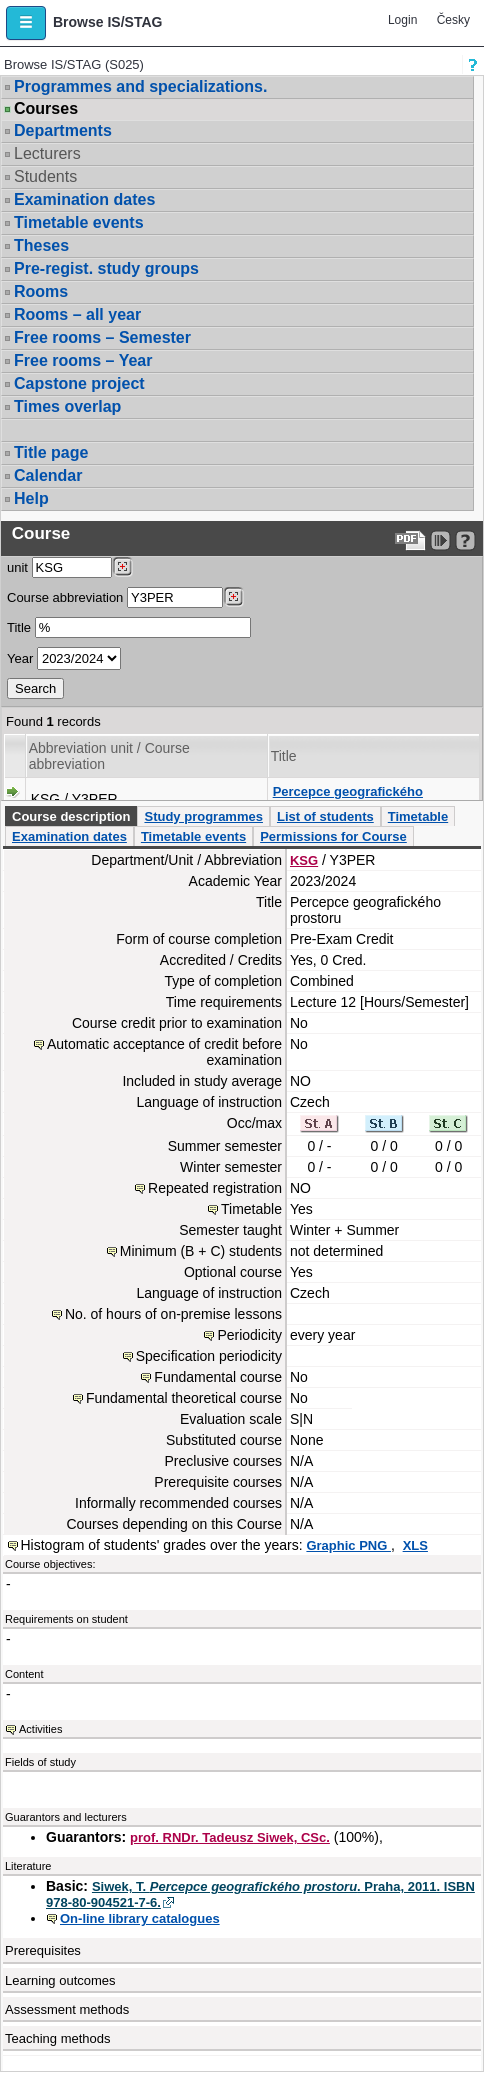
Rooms (41, 291)
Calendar (48, 475)
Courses (46, 109)
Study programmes (203, 816)
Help (31, 498)
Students (45, 176)
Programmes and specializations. (140, 86)
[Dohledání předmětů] (233, 597)
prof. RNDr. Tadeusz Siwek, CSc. (230, 1837)
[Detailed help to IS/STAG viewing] (465, 540)
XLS (415, 1545)
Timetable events (79, 222)
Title (19, 627)
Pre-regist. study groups (106, 268)
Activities (40, 1729)
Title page (51, 452)
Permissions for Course (333, 836)
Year (20, 658)
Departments (63, 130)
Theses (41, 245)
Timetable (418, 816)
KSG (304, 860)
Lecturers (47, 153)
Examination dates (84, 199)
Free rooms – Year (83, 360)
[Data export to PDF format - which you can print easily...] (410, 540)
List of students (325, 816)
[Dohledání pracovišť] (122, 567)
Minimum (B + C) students (201, 1251)
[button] (26, 23)
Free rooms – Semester (102, 337)
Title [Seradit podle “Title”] (284, 756)
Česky (453, 20)
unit (17, 567)
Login (402, 20)
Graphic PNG (348, 1545)
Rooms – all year (77, 314)
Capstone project (79, 383)
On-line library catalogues (140, 1918)
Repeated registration (215, 1188)
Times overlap (67, 406)
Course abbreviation (65, 597)
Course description (71, 816)
